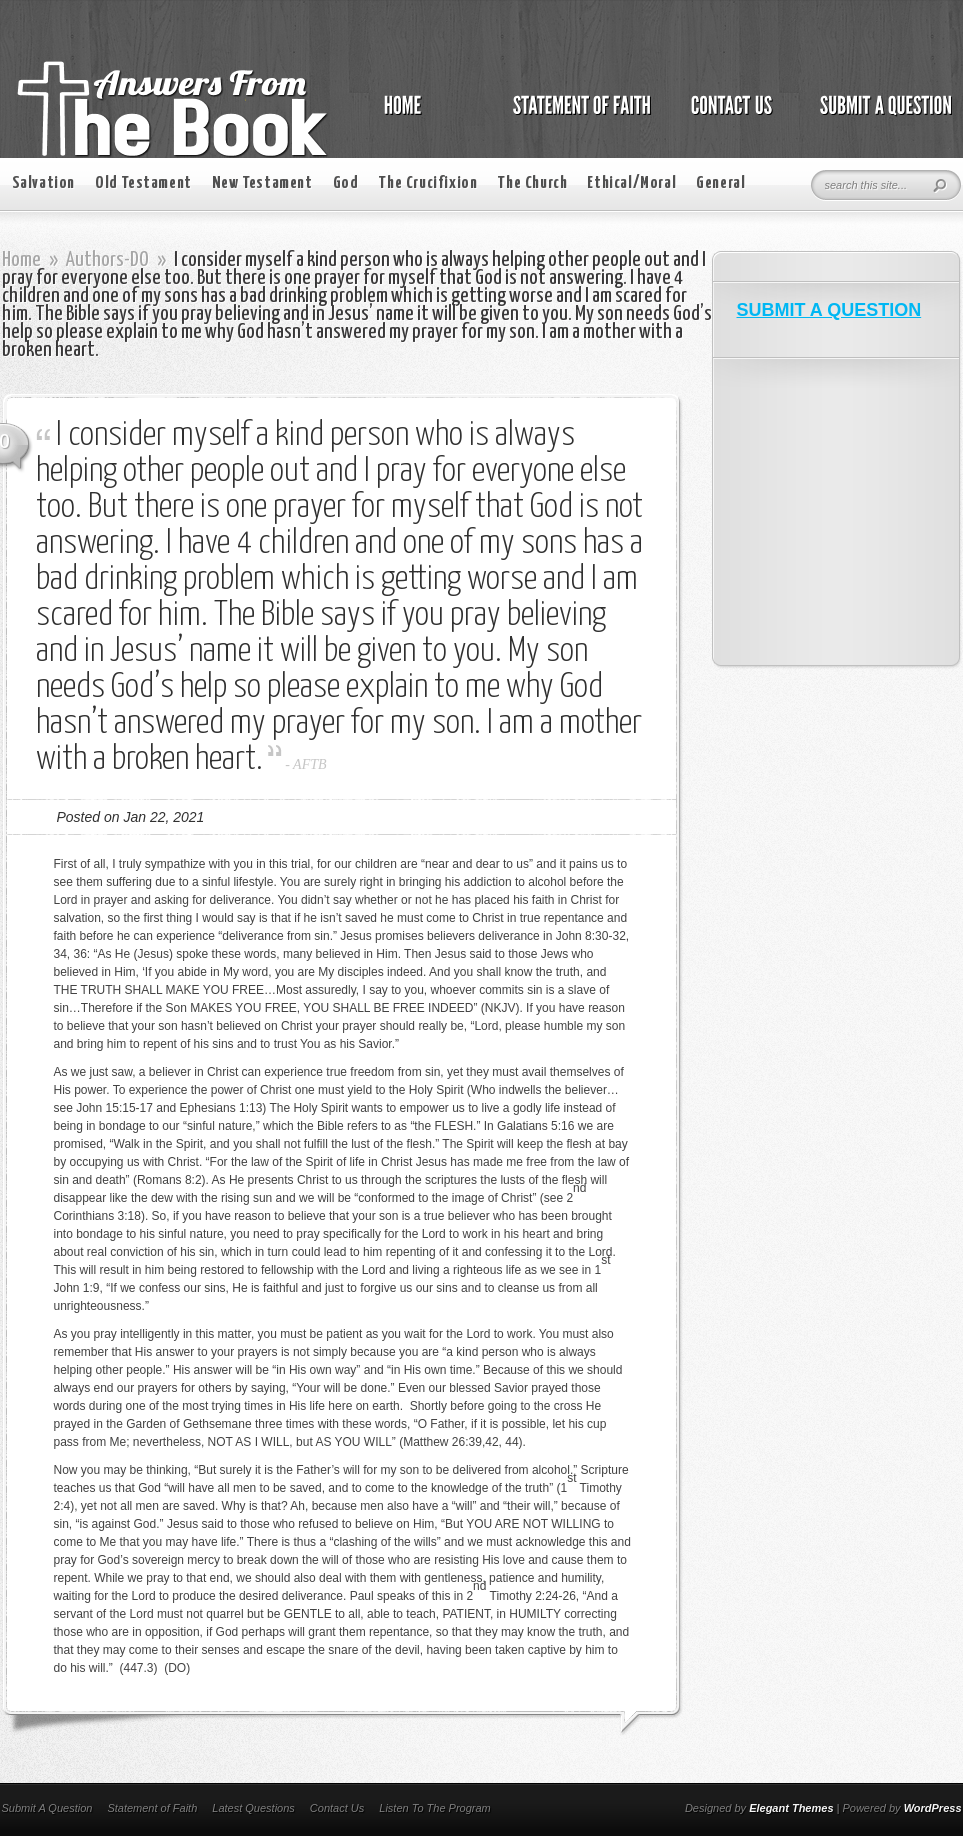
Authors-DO (107, 260)
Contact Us (337, 1808)
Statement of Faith (152, 1808)
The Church (532, 183)
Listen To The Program (434, 1808)
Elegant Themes (791, 1808)
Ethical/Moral (631, 183)
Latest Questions (253, 1808)
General (720, 183)
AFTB (309, 764)
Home (21, 260)
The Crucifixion (427, 183)
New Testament (262, 183)
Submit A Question (47, 1808)
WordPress (933, 1808)
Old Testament (143, 183)
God (346, 183)
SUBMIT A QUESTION (829, 310)
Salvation (43, 183)
